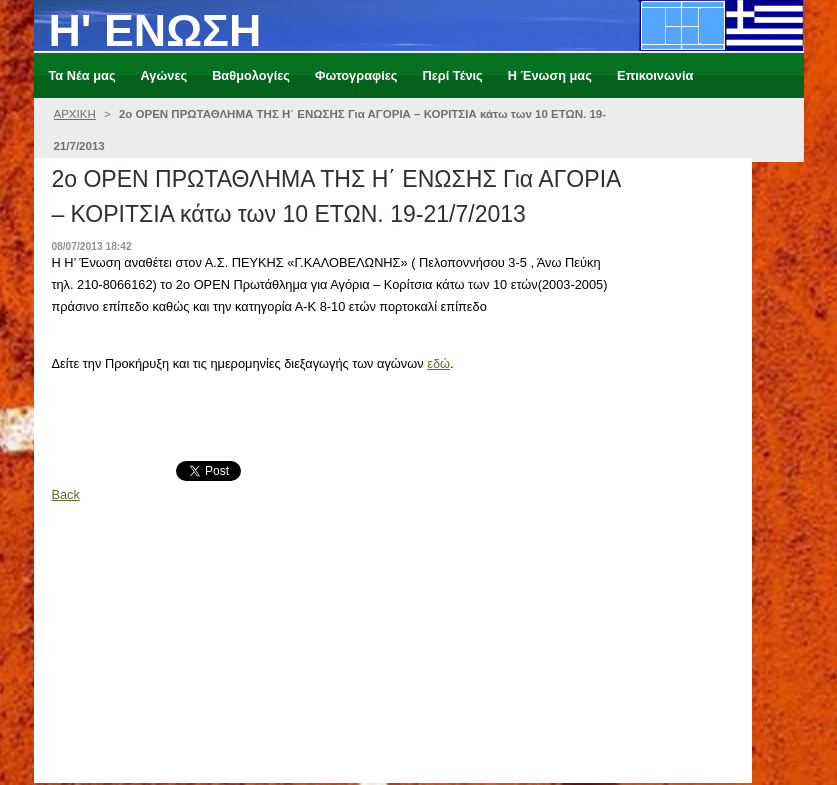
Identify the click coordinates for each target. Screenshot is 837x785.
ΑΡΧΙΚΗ (75, 114)
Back (65, 494)
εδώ (438, 363)
